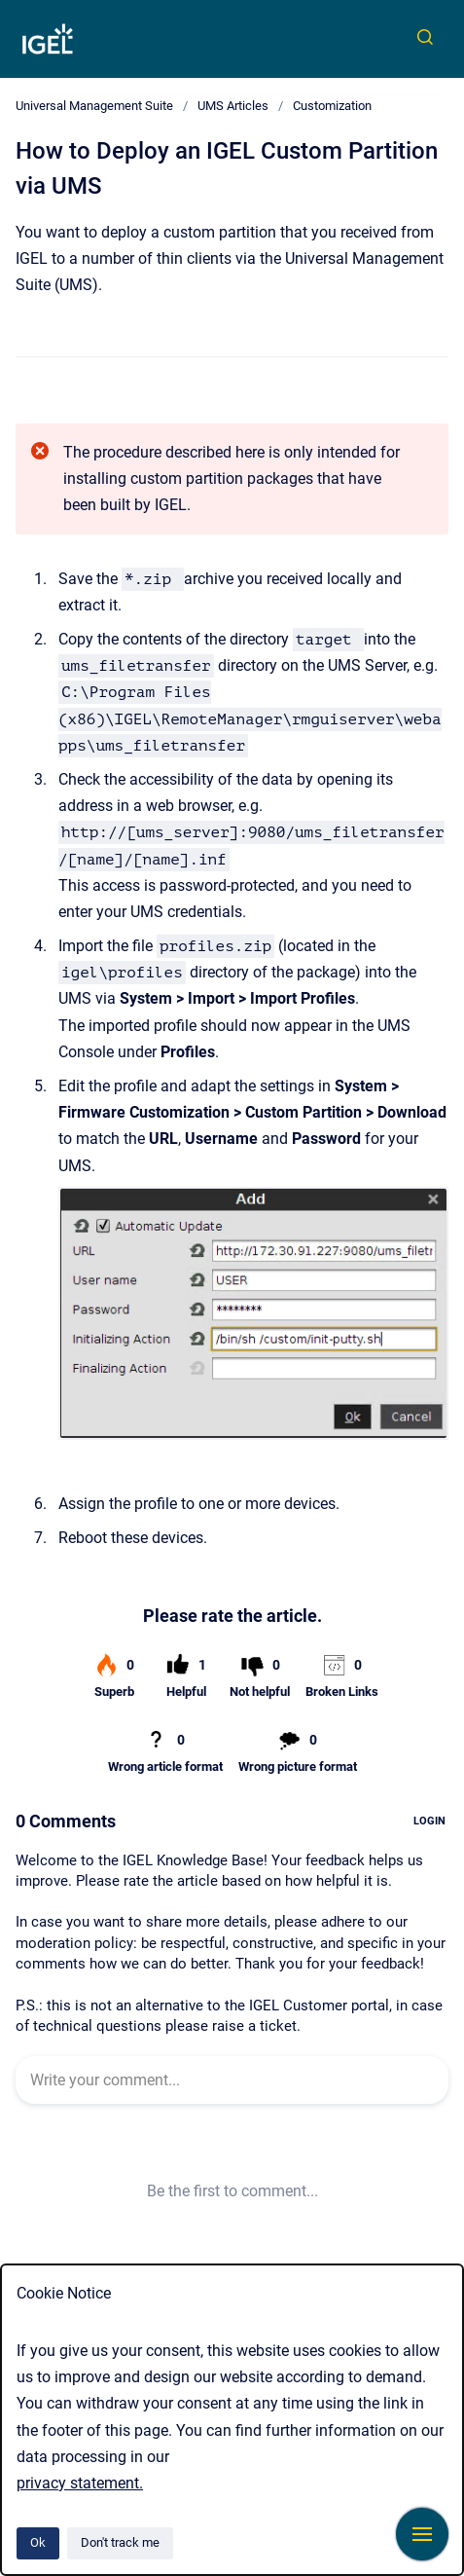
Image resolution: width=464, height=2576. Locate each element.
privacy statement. (80, 2483)
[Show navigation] (422, 2534)
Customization (332, 105)
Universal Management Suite (94, 105)
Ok (38, 2542)
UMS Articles (232, 105)
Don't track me (120, 2542)
